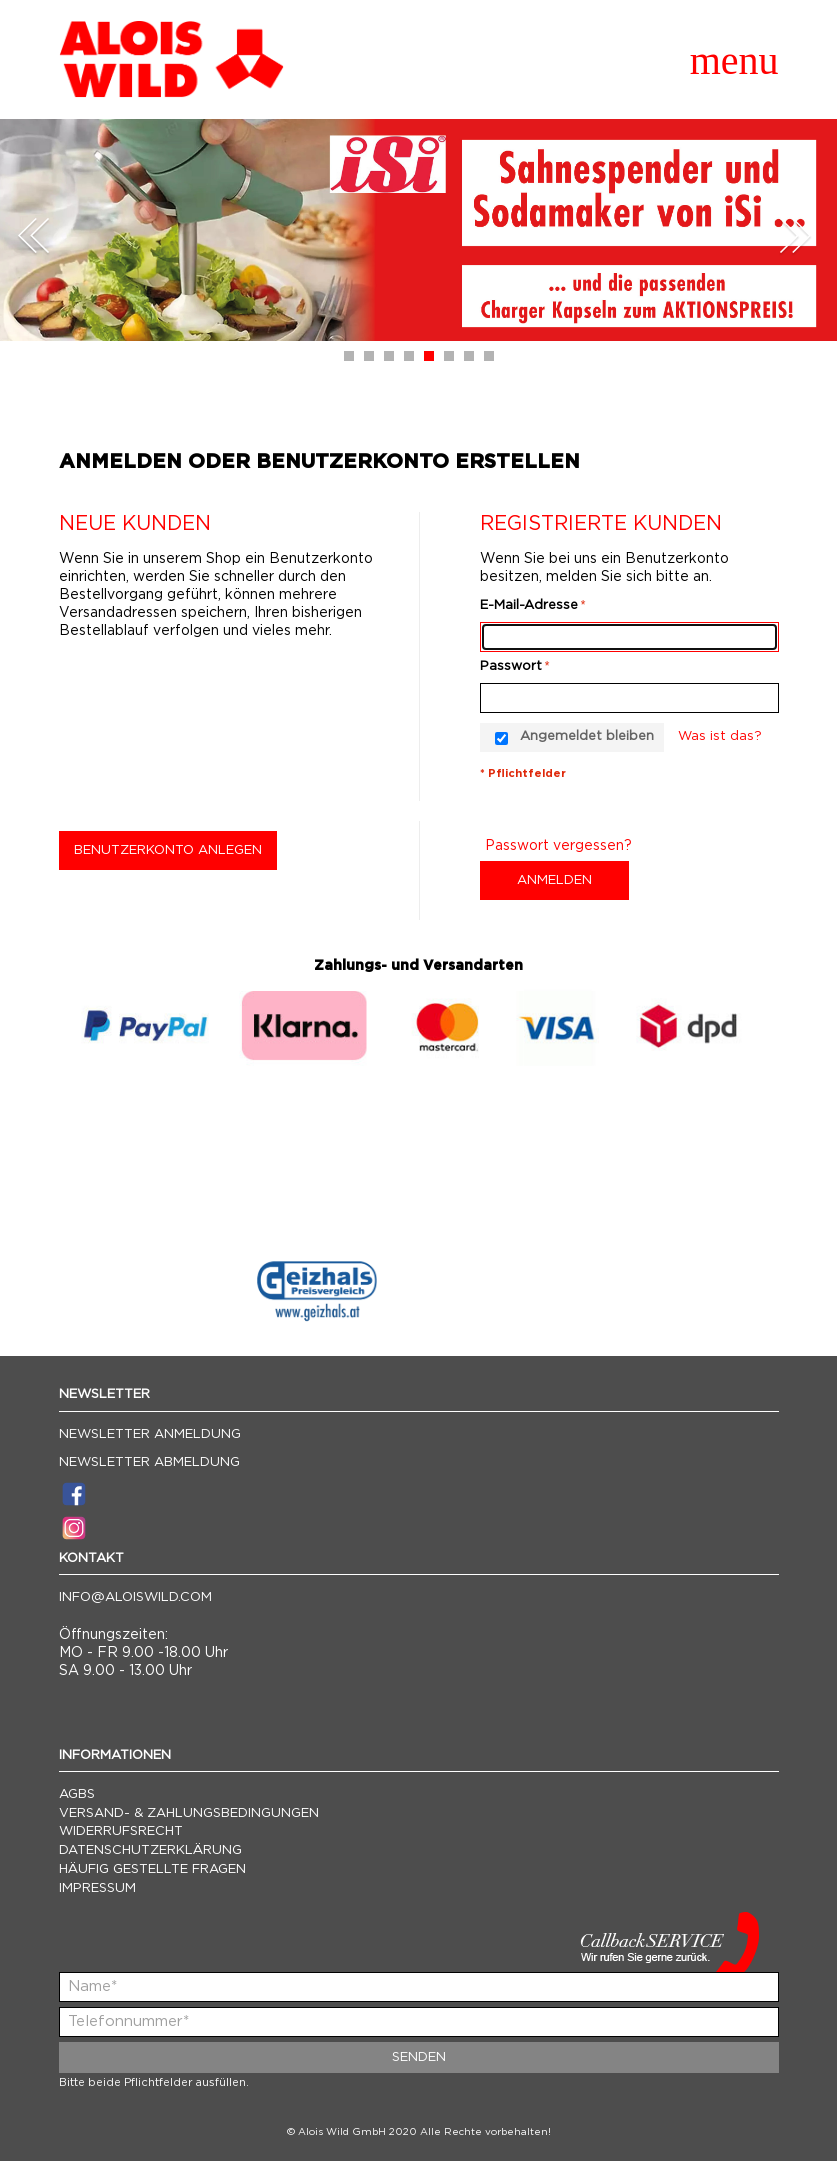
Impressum (97, 1888)
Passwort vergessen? (558, 846)
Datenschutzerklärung (150, 1850)
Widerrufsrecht (121, 1831)
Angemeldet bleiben (587, 736)
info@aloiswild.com (135, 1597)
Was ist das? (720, 736)
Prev (34, 235)
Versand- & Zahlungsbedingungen (189, 1813)
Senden (419, 2057)
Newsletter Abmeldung (149, 1462)
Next (795, 235)
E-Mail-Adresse (529, 605)
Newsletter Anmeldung (150, 1434)
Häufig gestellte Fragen (152, 1869)
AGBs (77, 1794)
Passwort (511, 666)
